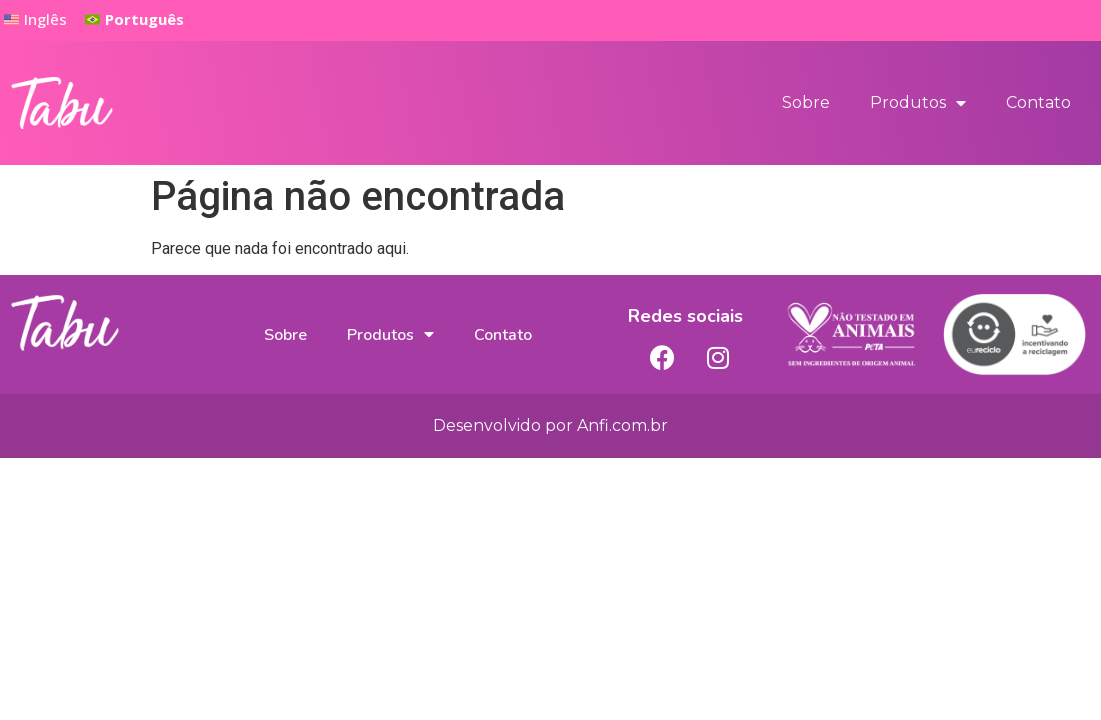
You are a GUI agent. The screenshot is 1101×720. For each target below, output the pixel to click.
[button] (134, 20)
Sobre (806, 102)
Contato (1038, 102)
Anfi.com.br (622, 425)
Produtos (918, 103)
